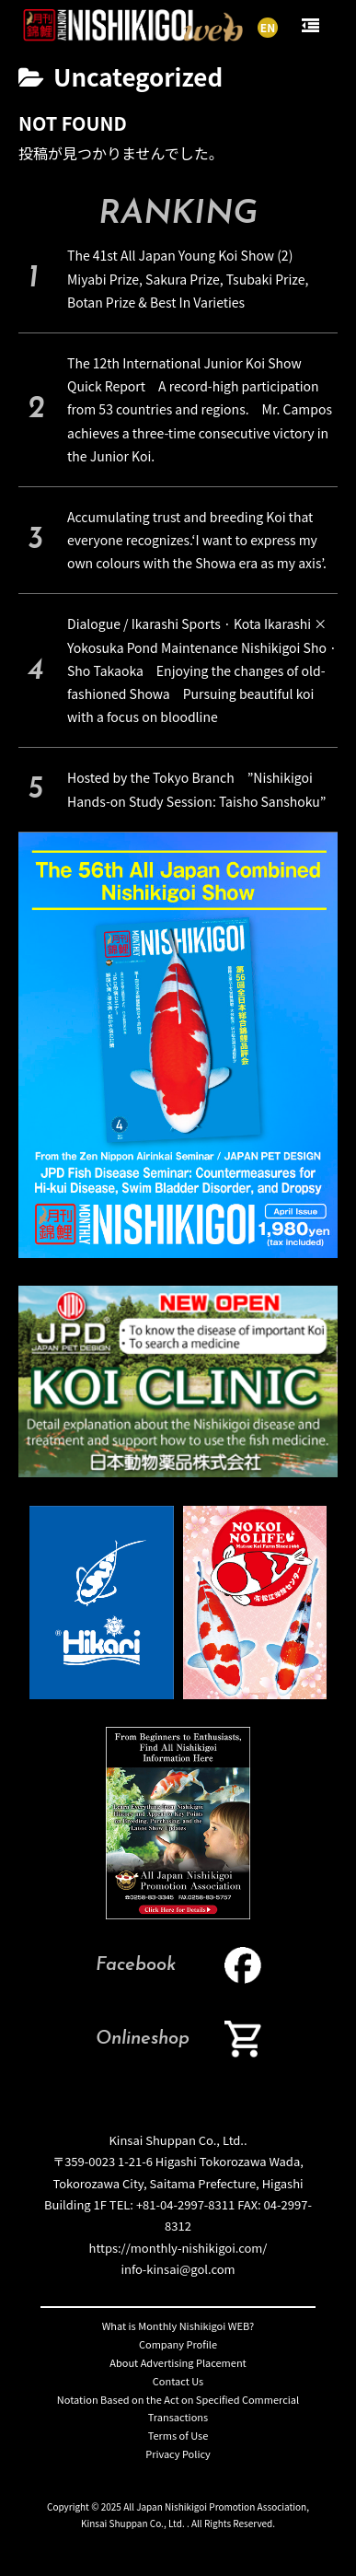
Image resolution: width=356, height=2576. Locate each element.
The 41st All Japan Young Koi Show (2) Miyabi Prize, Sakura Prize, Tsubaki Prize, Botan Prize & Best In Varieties (187, 278)
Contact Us (178, 2380)
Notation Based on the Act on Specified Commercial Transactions (178, 2408)
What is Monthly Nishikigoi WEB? (178, 2325)
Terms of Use (178, 2435)
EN (267, 27)
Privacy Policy (178, 2453)
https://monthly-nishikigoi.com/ (178, 2247)
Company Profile (178, 2344)
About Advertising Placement (178, 2362)
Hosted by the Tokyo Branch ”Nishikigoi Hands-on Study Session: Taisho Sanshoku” (196, 789)
